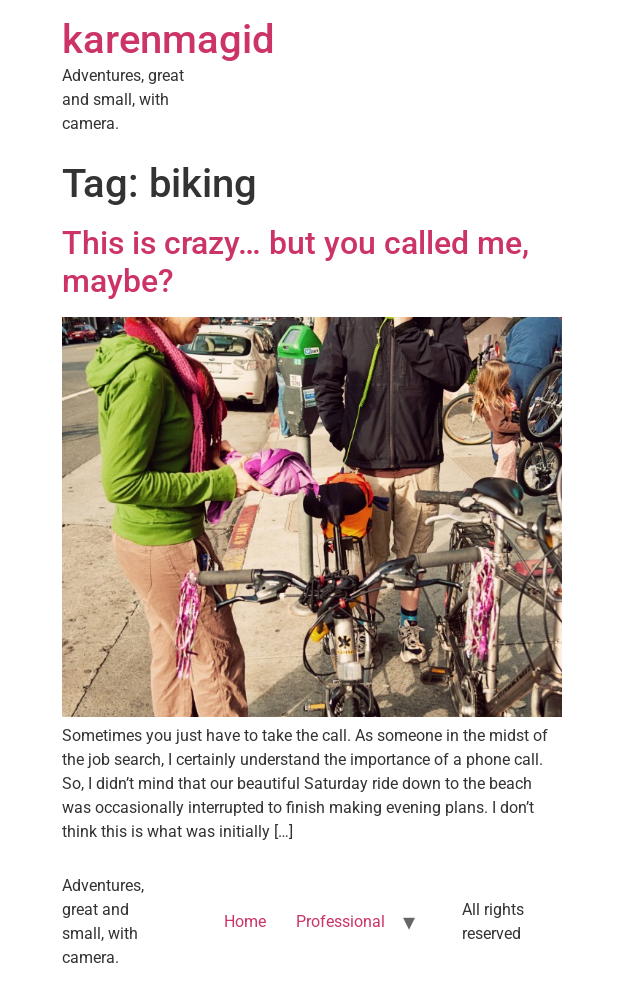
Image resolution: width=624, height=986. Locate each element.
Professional (340, 921)
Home (245, 921)
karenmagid (168, 39)
